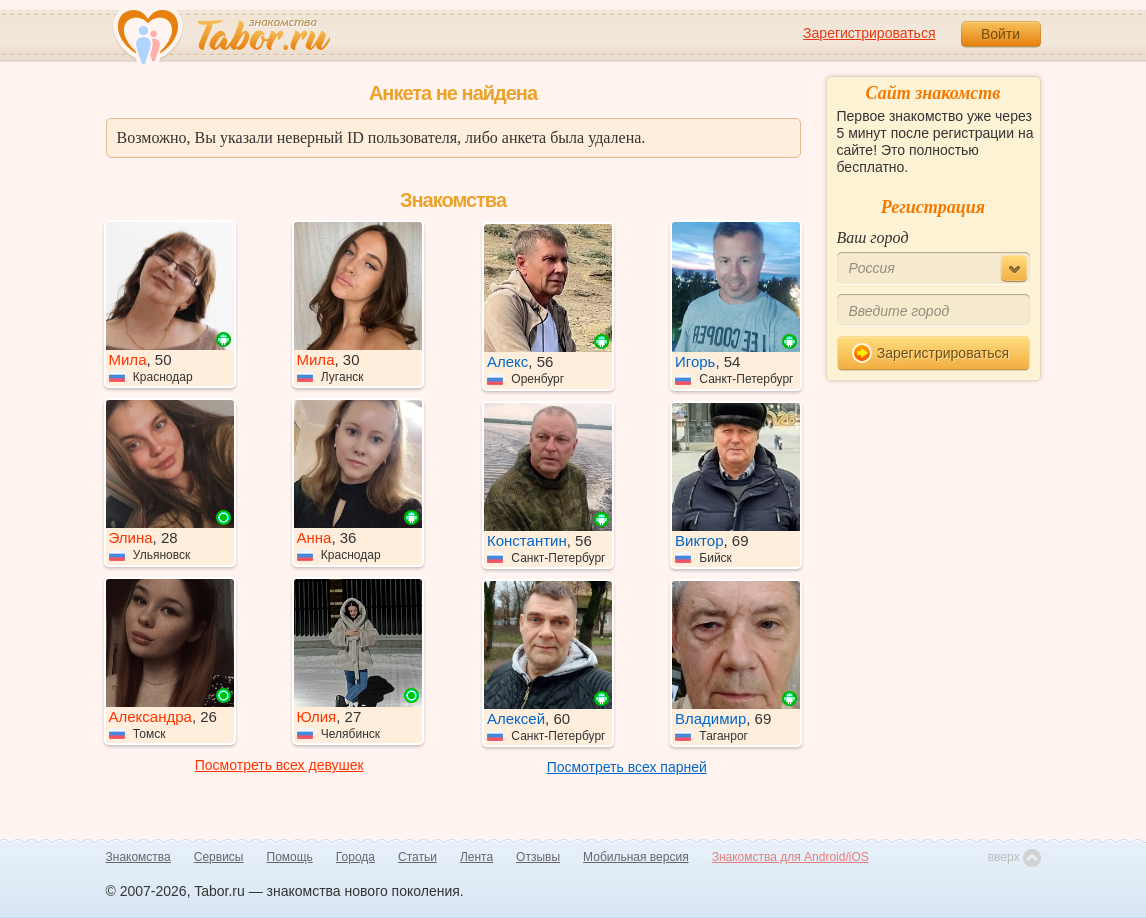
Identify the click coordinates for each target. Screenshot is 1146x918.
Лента (476, 857)
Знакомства (138, 857)
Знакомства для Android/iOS (790, 857)
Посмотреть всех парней (627, 767)
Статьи (417, 857)
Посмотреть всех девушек (279, 765)
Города (355, 857)
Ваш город (873, 237)
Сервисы (219, 857)
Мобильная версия (636, 857)
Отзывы (538, 857)
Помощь (290, 857)
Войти (1000, 34)
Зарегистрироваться (869, 33)
